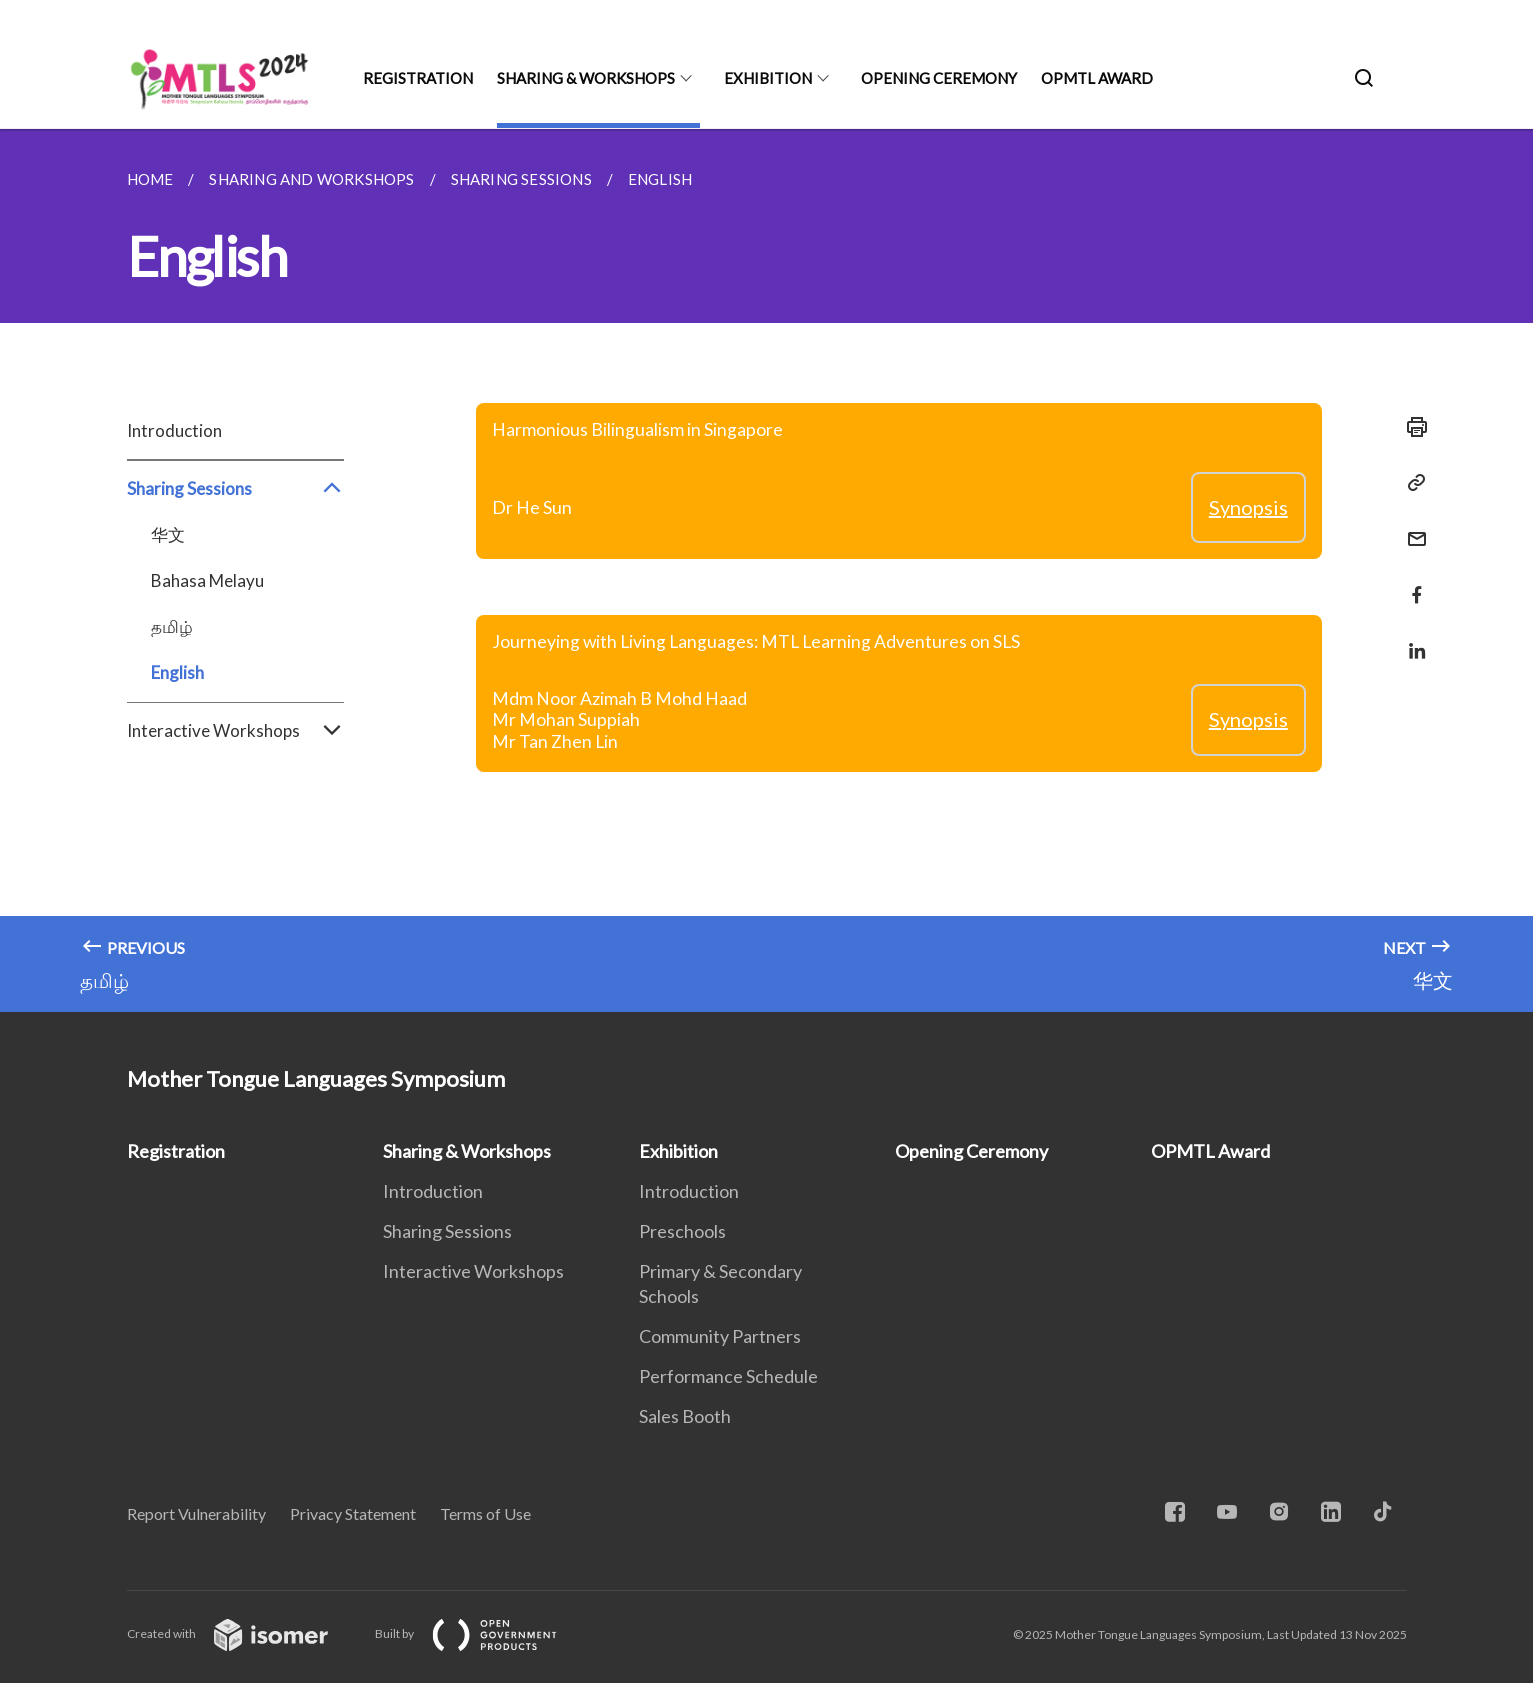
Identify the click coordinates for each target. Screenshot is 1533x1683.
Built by (482, 1633)
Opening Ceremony (939, 78)
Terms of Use (485, 1513)
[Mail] (1411, 526)
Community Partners (720, 1336)
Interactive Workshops (235, 731)
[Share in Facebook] (1411, 582)
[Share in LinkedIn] (1411, 638)
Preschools (682, 1231)
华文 (168, 534)
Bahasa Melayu (207, 580)
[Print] (1411, 427)
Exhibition (768, 78)
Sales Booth (685, 1416)
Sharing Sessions (235, 489)
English (177, 672)
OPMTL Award (1097, 78)
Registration (418, 78)
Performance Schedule (728, 1376)
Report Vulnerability (196, 1513)
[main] (766, 570)
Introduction (174, 430)
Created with (243, 1633)
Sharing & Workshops (586, 78)
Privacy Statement (353, 1513)
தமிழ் (172, 626)
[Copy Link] (1411, 483)
